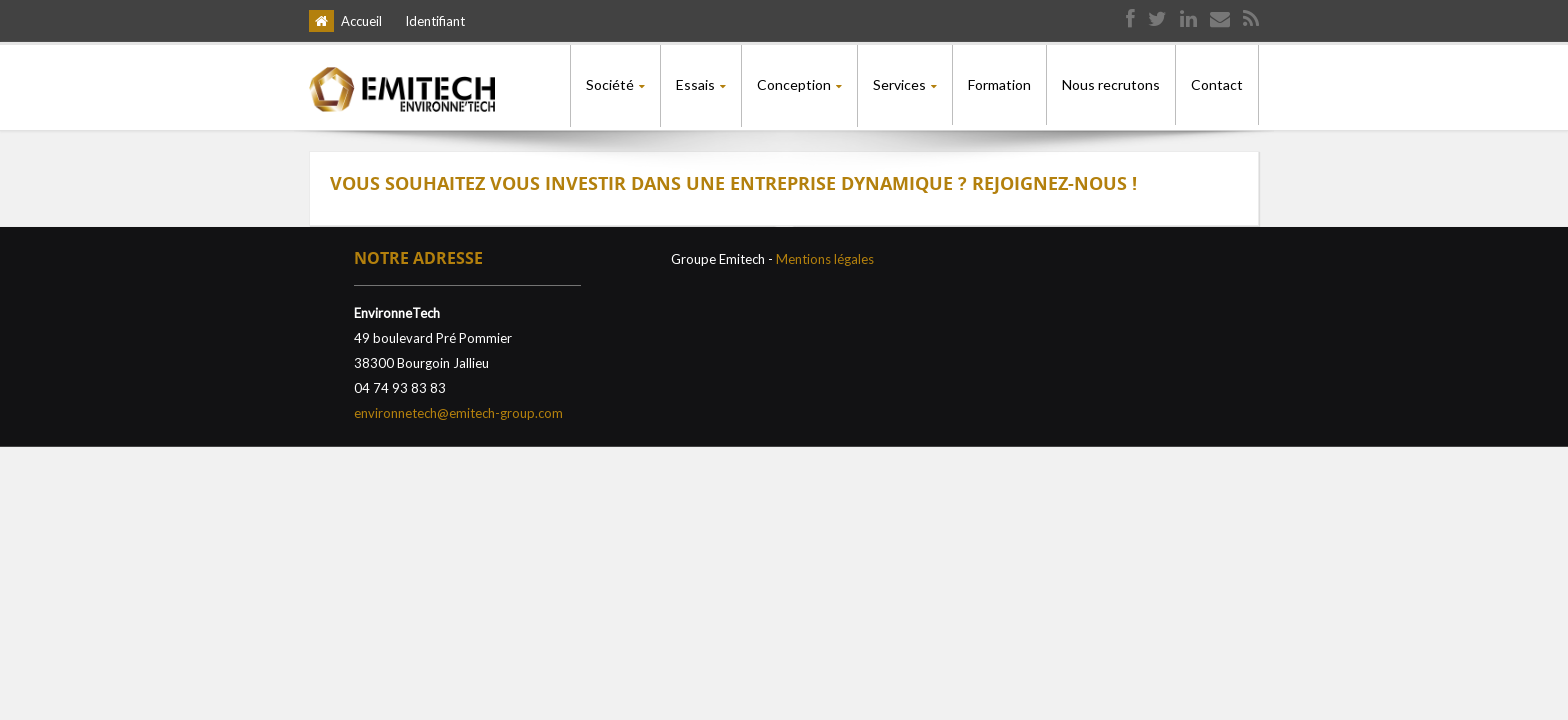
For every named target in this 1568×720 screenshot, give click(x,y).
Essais (695, 84)
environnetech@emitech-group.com (458, 410)
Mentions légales (825, 256)
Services (899, 84)
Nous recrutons (1111, 84)
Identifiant (435, 21)
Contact (1217, 84)
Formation (999, 84)
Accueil (361, 21)
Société (610, 84)
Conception (794, 84)
